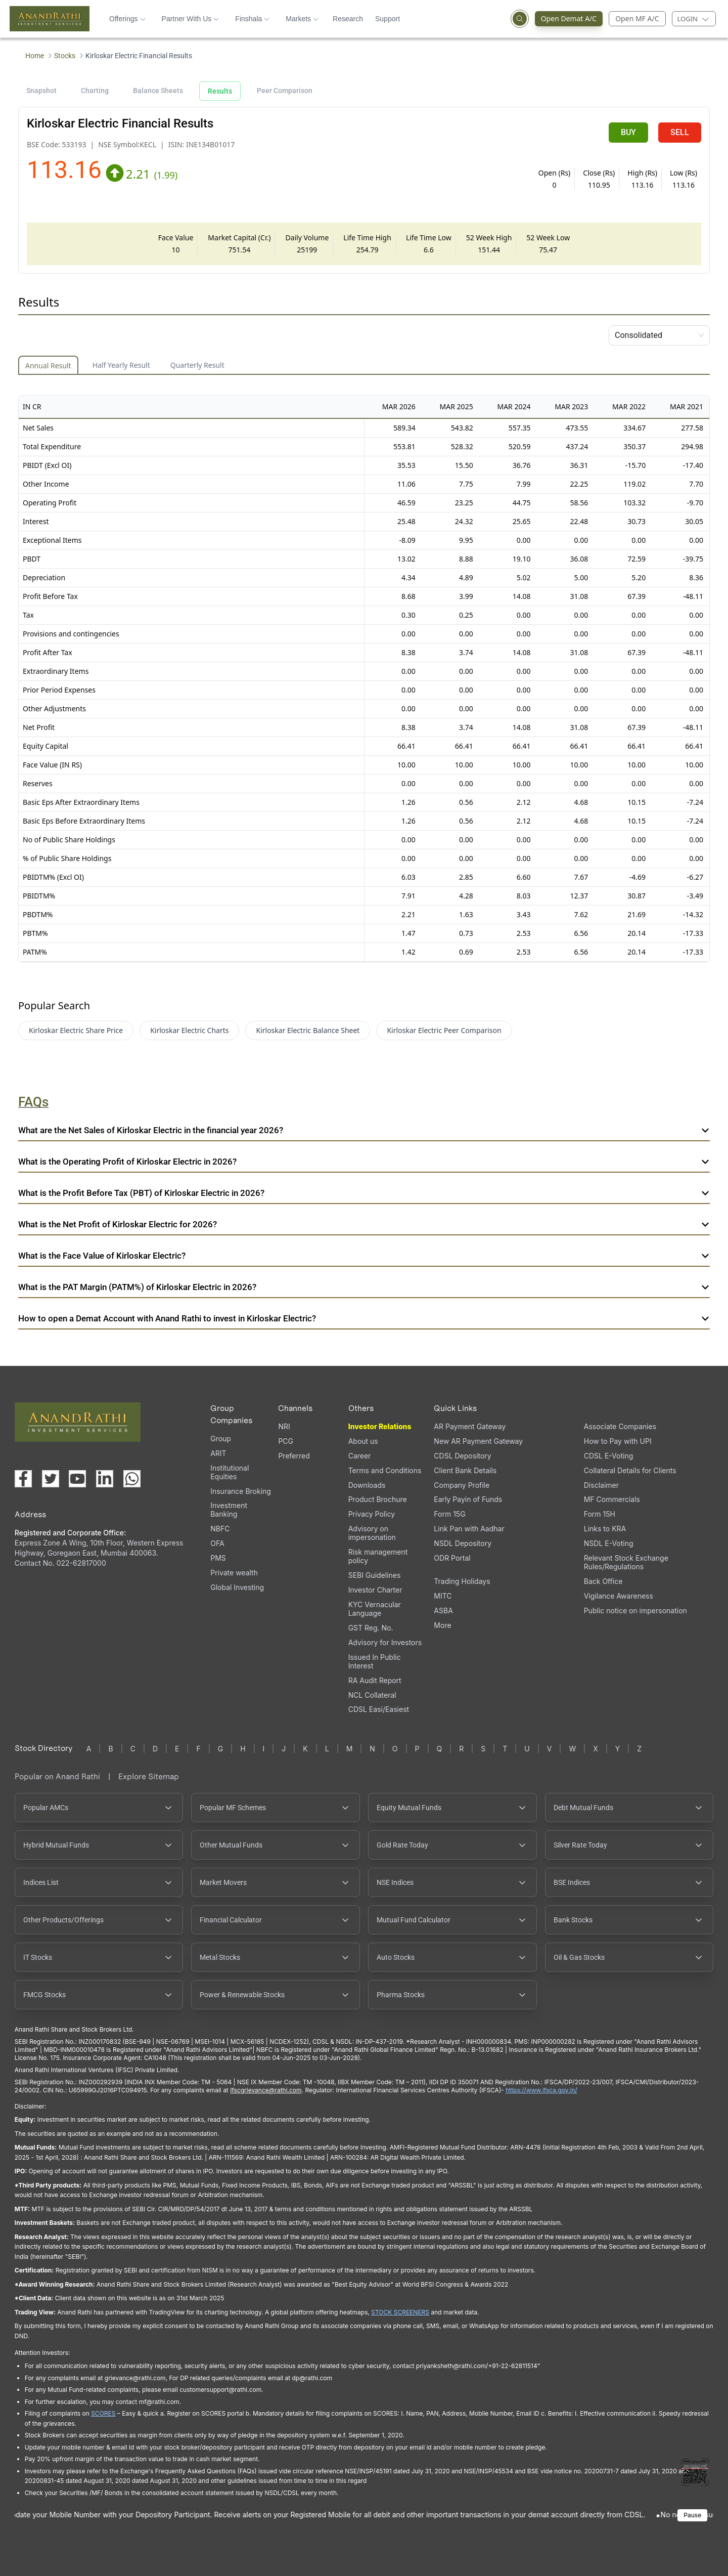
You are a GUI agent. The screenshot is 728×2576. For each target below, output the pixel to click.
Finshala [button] (252, 19)
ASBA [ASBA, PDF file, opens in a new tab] (443, 1610)
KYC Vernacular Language (374, 1608)
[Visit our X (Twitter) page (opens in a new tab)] (50, 1478)
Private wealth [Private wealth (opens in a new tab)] (234, 1572)
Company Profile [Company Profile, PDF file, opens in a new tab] (461, 1485)
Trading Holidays (462, 1581)
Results (220, 91)
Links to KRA (605, 1528)
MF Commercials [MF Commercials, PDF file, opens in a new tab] (612, 1499)
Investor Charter (375, 1589)
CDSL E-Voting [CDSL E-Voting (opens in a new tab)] (608, 1455)
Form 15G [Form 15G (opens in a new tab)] (449, 1514)
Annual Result (48, 365)
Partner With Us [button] (190, 19)
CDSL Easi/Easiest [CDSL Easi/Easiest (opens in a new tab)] (378, 1709)
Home (34, 56)
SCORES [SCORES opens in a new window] (103, 2413)
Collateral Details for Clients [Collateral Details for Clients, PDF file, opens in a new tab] (630, 1470)
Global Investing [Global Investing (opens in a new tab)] (237, 1587)
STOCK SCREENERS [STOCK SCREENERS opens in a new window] (400, 2312)
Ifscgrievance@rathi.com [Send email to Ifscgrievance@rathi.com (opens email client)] (265, 2090)
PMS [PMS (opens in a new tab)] (218, 1558)
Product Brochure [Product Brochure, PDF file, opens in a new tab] (377, 1499)
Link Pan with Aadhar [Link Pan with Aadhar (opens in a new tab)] (469, 1528)
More (442, 1625)
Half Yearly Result (121, 365)
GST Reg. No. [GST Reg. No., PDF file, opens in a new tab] (370, 1627)
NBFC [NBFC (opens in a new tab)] (220, 1528)
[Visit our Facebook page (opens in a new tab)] (23, 1478)
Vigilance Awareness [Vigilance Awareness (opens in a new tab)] (618, 1596)
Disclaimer (601, 1485)
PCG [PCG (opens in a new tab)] (285, 1441)
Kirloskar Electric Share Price (76, 1030)
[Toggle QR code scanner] (695, 2472)
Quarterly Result (197, 365)
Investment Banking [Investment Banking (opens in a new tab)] (228, 1509)
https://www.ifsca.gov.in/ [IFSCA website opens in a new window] (541, 2090)
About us (363, 1441)
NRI (284, 1426)
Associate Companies (620, 1426)
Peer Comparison (284, 91)
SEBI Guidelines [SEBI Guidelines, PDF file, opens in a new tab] (374, 1575)
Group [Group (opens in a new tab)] (220, 1438)
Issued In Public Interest (374, 1661)
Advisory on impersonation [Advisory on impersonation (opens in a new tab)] (372, 1532)
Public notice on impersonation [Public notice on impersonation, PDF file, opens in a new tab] (635, 1610)
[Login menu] (694, 18)
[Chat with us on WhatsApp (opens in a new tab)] (132, 1478)
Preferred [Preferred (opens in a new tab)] (293, 1455)
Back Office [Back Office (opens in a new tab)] (603, 1581)
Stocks (64, 56)
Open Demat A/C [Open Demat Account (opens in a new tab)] (572, 18)
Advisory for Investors (385, 1642)
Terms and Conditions (385, 1470)
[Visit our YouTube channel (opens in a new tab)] (77, 1478)
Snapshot (41, 91)
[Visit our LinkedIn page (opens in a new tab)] (104, 1478)
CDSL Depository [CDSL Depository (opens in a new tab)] (462, 1455)
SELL (679, 132)
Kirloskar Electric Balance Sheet (307, 1030)
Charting (95, 91)
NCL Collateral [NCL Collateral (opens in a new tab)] (372, 1695)
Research (348, 18)
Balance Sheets (158, 91)
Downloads (367, 1485)
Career (359, 1455)
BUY (628, 132)
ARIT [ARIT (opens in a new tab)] (218, 1453)
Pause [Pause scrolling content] (692, 2515)
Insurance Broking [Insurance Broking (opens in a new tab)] (240, 1491)
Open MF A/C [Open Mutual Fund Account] (637, 18)
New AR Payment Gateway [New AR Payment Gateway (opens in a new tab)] (478, 1441)
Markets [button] (302, 19)
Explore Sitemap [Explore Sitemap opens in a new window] (148, 1776)
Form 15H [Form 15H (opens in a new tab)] (599, 1514)
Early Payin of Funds (468, 1499)
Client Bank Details (465, 1470)
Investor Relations (380, 1426)
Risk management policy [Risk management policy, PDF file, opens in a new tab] (378, 1556)
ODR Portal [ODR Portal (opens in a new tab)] (452, 1558)
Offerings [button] (127, 19)
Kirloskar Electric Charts (189, 1030)
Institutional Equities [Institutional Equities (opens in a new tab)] (229, 1472)
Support (387, 18)
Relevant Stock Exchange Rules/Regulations (626, 1562)
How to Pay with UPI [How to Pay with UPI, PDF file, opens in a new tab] (618, 1441)
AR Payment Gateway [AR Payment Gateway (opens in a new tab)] (470, 1426)
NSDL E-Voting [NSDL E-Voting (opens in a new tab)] (608, 1543)
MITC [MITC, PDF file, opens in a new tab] (442, 1596)
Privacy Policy (371, 1514)
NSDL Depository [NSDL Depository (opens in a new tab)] (462, 1543)
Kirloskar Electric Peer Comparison (444, 1030)
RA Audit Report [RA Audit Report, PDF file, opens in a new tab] (374, 1680)
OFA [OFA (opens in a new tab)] (217, 1543)
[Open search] (520, 19)
